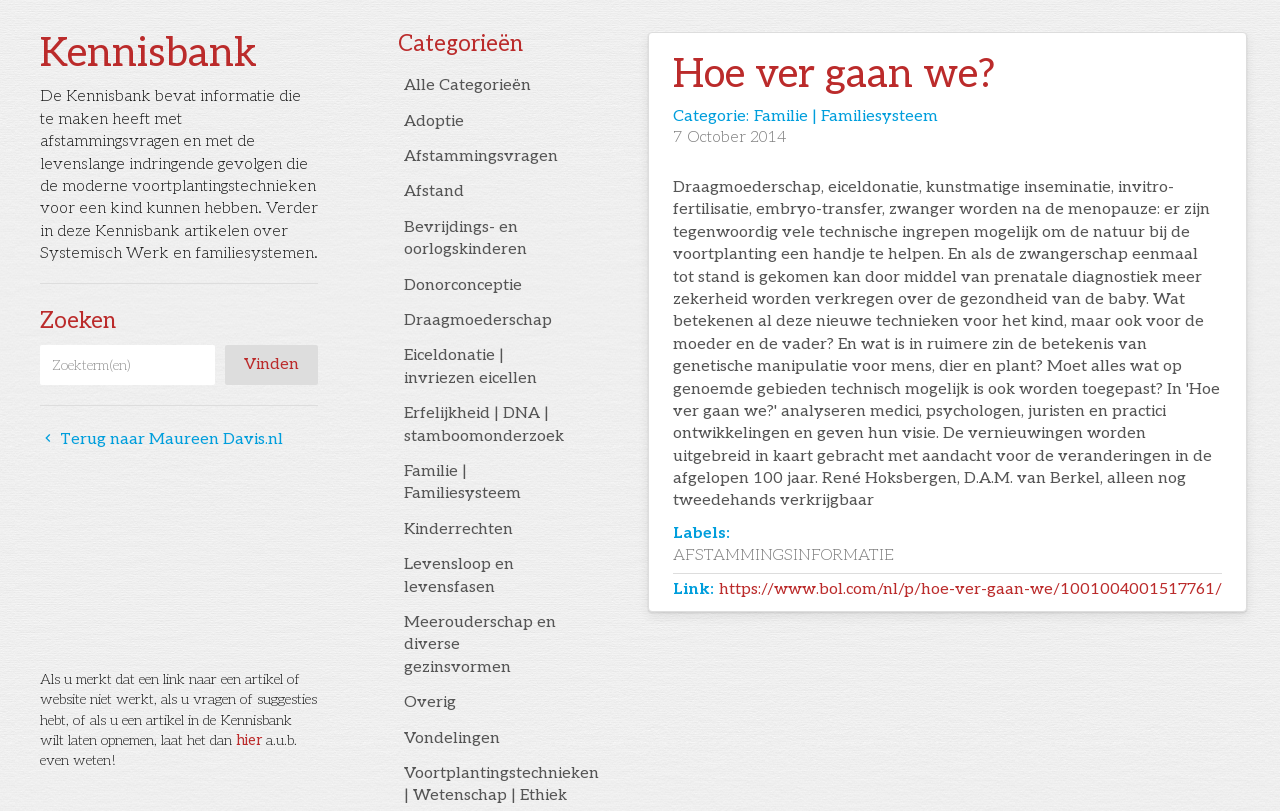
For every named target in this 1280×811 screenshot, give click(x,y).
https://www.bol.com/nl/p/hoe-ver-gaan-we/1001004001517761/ (970, 589)
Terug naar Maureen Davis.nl (161, 439)
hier (249, 740)
